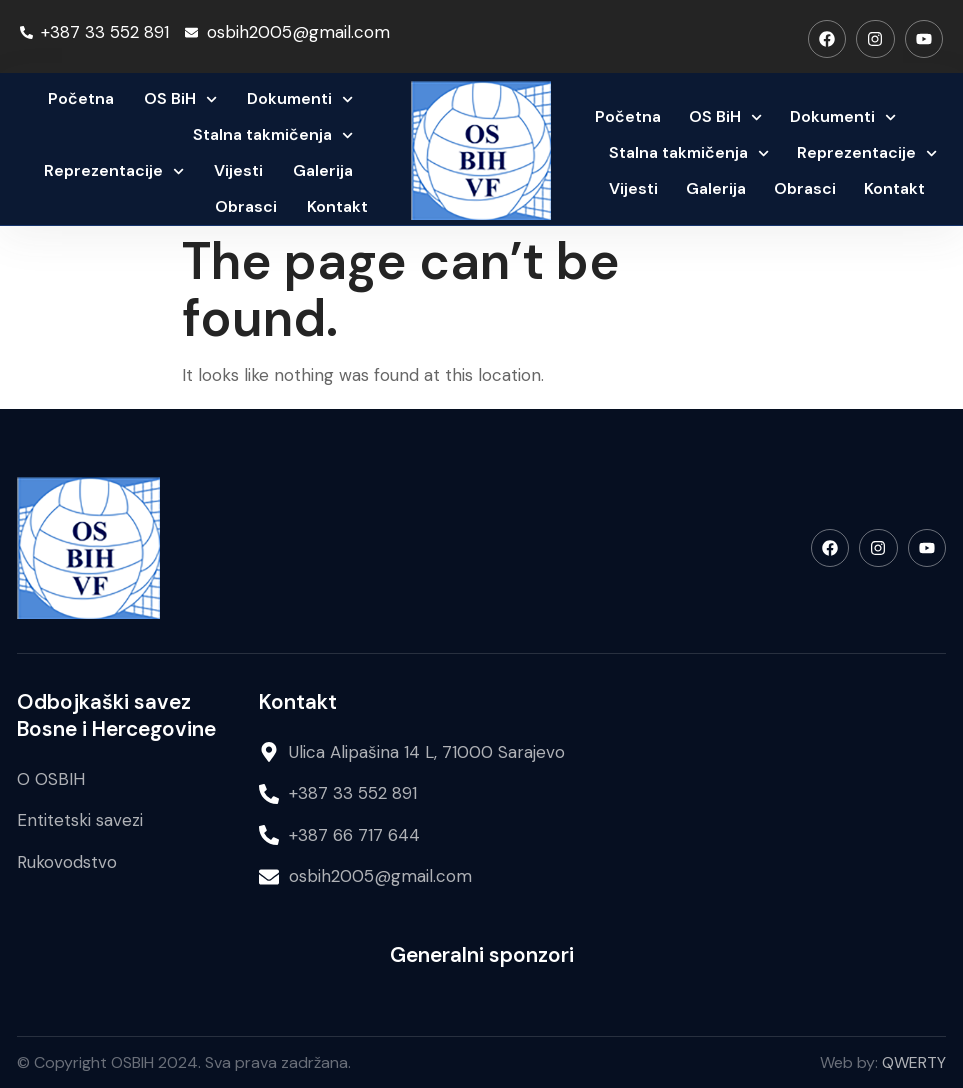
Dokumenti (300, 99)
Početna (81, 98)
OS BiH (180, 99)
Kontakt (337, 206)
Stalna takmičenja (273, 135)
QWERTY (914, 1062)
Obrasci (246, 206)
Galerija (323, 170)
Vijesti (238, 170)
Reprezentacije (114, 171)
